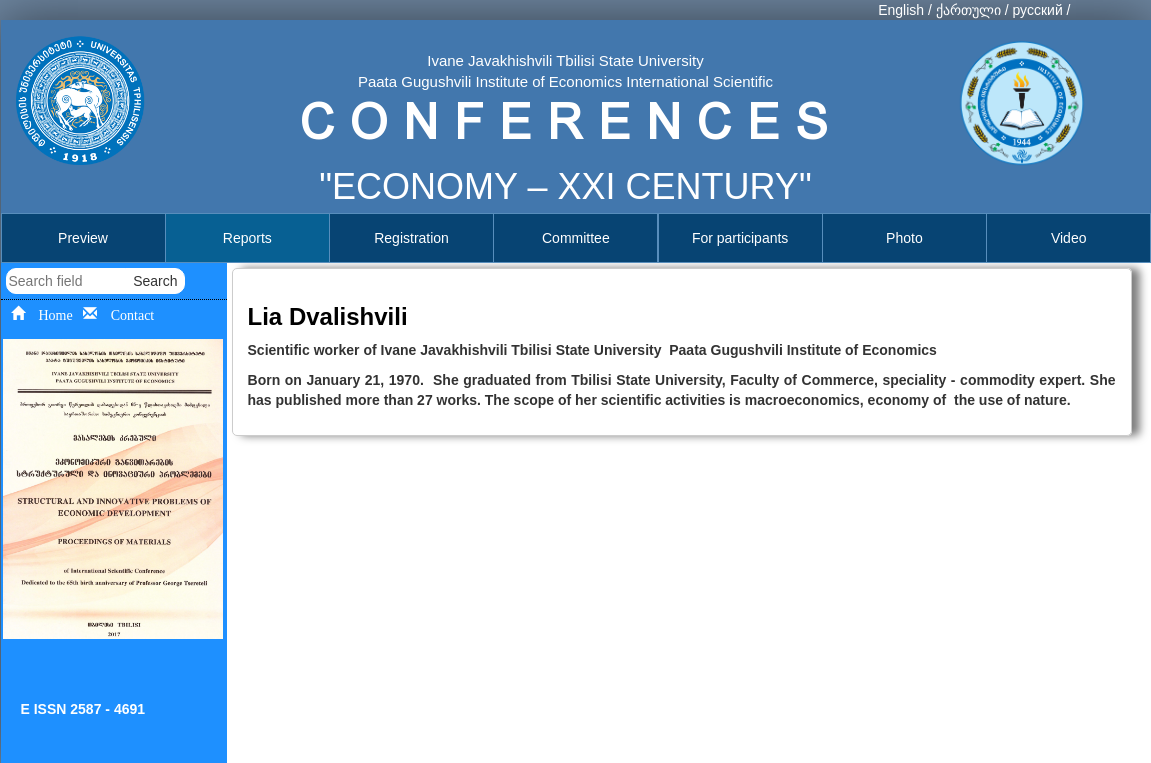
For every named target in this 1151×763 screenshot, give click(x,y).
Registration (411, 238)
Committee (576, 238)
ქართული (968, 10)
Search (155, 281)
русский (1037, 10)
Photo (904, 238)
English (901, 10)
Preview (83, 238)
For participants (740, 238)
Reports (247, 238)
